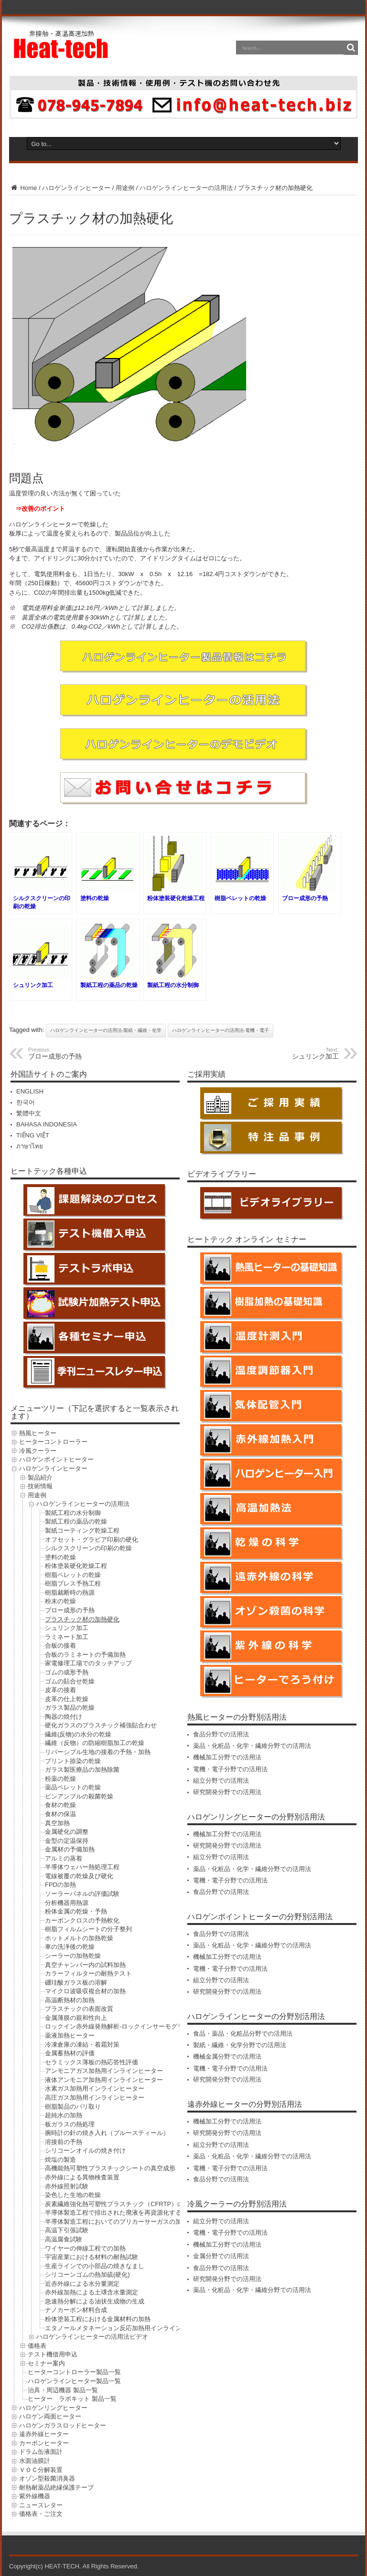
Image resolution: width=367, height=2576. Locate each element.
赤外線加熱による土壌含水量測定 (91, 2292)
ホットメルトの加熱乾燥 (79, 1938)
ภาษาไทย (29, 1146)
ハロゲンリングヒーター (53, 2407)
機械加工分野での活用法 (227, 1757)
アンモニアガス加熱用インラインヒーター (104, 2070)
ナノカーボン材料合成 (76, 2309)
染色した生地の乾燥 (73, 2194)
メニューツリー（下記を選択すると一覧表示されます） (95, 1412)
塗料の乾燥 (60, 1557)
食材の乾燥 (60, 1804)
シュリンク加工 (66, 1627)
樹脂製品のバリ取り (73, 2106)
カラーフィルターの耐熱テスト (88, 1973)
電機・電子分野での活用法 (230, 1769)
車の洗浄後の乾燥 (70, 1946)
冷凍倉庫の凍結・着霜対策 (82, 2044)
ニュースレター (41, 2505)
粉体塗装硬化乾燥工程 (76, 1565)
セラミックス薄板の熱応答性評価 (91, 2062)
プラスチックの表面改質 (79, 2008)
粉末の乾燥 (60, 1601)
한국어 (25, 1102)
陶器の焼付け (63, 1716)
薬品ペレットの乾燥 (73, 1787)
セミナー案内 (46, 2363)
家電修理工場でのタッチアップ (88, 1663)
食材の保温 (60, 1814)
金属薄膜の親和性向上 (76, 2017)
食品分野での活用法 (221, 1734)
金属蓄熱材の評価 (70, 2053)
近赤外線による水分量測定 (82, 2283)
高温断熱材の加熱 (70, 2000)
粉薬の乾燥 (60, 1778)
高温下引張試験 (66, 2230)
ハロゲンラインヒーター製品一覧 (74, 2381)
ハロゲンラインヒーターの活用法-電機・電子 (220, 1030)
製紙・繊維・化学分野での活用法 (239, 2045)
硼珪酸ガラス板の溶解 (76, 1982)
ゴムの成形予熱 (66, 1672)
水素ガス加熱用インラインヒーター (94, 2088)
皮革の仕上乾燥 (66, 1699)
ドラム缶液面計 (41, 2451)
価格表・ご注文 (41, 2513)
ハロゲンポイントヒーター (56, 1459)
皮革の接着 (60, 1689)
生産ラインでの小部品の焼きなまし (94, 2266)
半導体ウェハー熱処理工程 (82, 1867)
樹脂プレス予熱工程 (73, 1583)
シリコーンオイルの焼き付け (85, 2150)
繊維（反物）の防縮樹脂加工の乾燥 (94, 1742)
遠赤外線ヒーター (44, 2434)
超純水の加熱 (63, 2115)
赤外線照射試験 (66, 2186)
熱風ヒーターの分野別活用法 (237, 1717)
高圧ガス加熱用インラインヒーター (94, 2097)
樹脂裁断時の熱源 (70, 1592)
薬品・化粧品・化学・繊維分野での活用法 (252, 1745)
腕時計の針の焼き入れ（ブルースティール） (107, 2132)
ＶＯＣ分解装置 (41, 2469)
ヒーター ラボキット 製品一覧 (72, 2398)
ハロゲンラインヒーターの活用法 (186, 187)
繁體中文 (28, 1113)
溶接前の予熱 (63, 2141)
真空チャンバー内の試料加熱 (85, 1964)
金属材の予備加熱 (70, 1849)
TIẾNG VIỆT (32, 1135)
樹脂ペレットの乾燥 (73, 1574)
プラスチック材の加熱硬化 (82, 1619)
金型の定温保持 (66, 1840)
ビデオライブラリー (221, 1174)
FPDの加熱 (60, 1884)
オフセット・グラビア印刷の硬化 (91, 1539)
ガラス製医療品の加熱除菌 (82, 1769)
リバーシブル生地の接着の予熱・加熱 (98, 1752)
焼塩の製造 (60, 2159)
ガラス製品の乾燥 (70, 1707)
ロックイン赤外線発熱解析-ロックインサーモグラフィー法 (126, 2026)
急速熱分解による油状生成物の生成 (94, 2301)
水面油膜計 (34, 2460)
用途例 (125, 187)
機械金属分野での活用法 (227, 2056)
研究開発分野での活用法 (227, 1792)
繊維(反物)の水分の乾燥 (78, 1734)
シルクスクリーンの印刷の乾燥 (88, 1548)
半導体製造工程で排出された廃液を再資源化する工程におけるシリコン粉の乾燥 (157, 2212)
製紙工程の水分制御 (73, 1512)
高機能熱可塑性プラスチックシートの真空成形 (110, 2168)
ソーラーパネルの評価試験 (82, 1893)
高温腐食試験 (63, 2239)
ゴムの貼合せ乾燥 (70, 1681)
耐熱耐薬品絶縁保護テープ (56, 2487)
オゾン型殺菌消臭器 (47, 2478)
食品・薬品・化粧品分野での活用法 (242, 2033)
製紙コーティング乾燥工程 (82, 1530)
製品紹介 (40, 1477)
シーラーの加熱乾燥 (73, 1955)
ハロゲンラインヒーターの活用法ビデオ (92, 2336)
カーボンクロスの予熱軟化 (82, 1920)
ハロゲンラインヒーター (76, 187)
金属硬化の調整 (66, 1831)
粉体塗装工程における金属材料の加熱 (98, 2319)
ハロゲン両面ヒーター (50, 2416)
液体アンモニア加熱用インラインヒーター (104, 2079)
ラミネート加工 (66, 1636)
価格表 (37, 2345)
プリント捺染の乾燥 (73, 1761)
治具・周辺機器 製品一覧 (63, 2390)
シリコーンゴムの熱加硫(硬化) (87, 2274)
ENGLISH (29, 1091)
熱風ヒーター (37, 1433)
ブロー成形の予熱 (70, 1610)
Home (23, 187)
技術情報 (40, 1486)
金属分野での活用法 (221, 2256)
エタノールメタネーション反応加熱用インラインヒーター (125, 2328)
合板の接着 (60, 1645)
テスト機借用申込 (52, 2354)
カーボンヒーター (44, 2443)
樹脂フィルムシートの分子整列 (88, 1929)
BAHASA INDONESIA (46, 1124)
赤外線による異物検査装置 (82, 2177)
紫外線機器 (34, 2496)
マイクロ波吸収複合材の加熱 (85, 1991)
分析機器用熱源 (66, 1902)
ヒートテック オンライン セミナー (246, 1239)
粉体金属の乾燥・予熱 (76, 1911)
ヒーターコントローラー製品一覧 (74, 2372)
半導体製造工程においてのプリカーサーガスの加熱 (116, 2221)
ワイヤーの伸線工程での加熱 (85, 2248)
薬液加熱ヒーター (70, 2035)
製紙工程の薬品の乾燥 (76, 1521)
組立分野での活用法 (221, 1780)
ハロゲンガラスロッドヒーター (62, 2425)
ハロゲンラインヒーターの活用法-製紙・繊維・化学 (106, 1030)
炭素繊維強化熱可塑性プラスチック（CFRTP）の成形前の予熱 (133, 2204)
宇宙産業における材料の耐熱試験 (91, 2257)
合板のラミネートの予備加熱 (85, 1654)
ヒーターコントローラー (53, 1441)
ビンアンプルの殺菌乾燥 (79, 1796)
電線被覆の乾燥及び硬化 (79, 1876)
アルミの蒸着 (63, 1858)
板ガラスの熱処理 (70, 2124)
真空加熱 (57, 1823)
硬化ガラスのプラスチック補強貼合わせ (101, 1725)
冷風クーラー (37, 1450)
